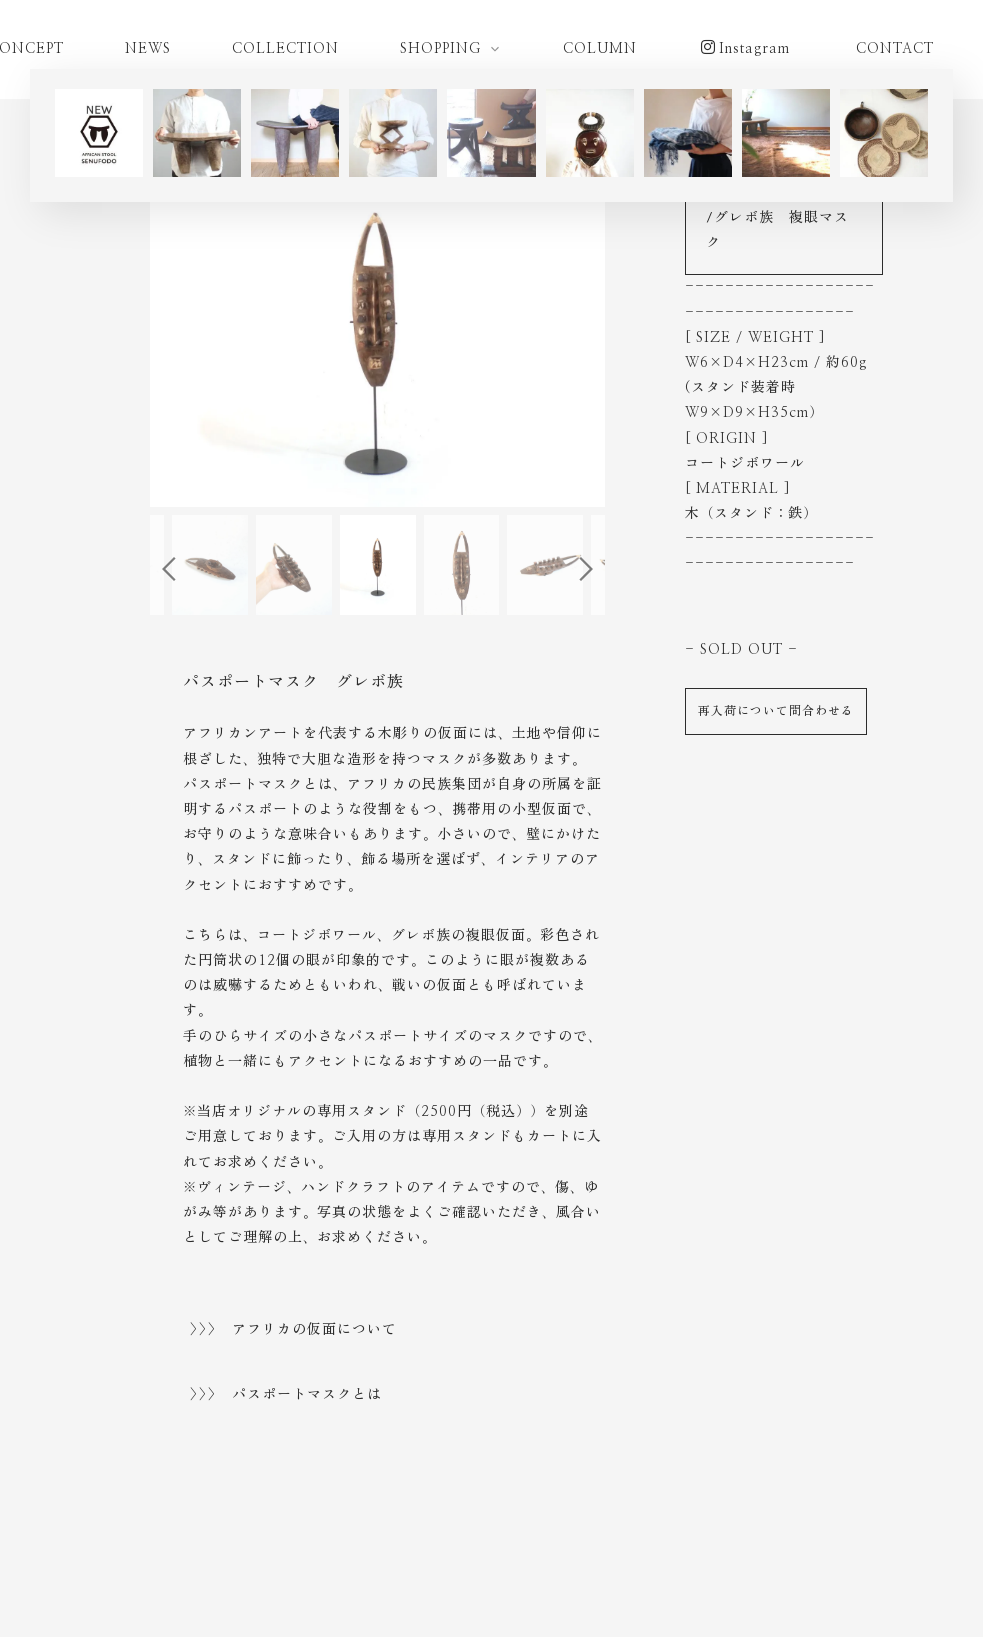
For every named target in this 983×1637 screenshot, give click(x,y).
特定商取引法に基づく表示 (523, 1558)
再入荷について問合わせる (776, 711)
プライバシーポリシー (341, 1558)
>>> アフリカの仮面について (293, 1330)
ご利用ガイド (97, 1558)
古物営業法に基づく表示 (717, 1558)
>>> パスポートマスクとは (286, 1395)
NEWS (148, 49)
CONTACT (895, 49)
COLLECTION (285, 49)
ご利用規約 (206, 1558)
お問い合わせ (870, 1558)
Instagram (745, 48)
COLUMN (600, 49)
